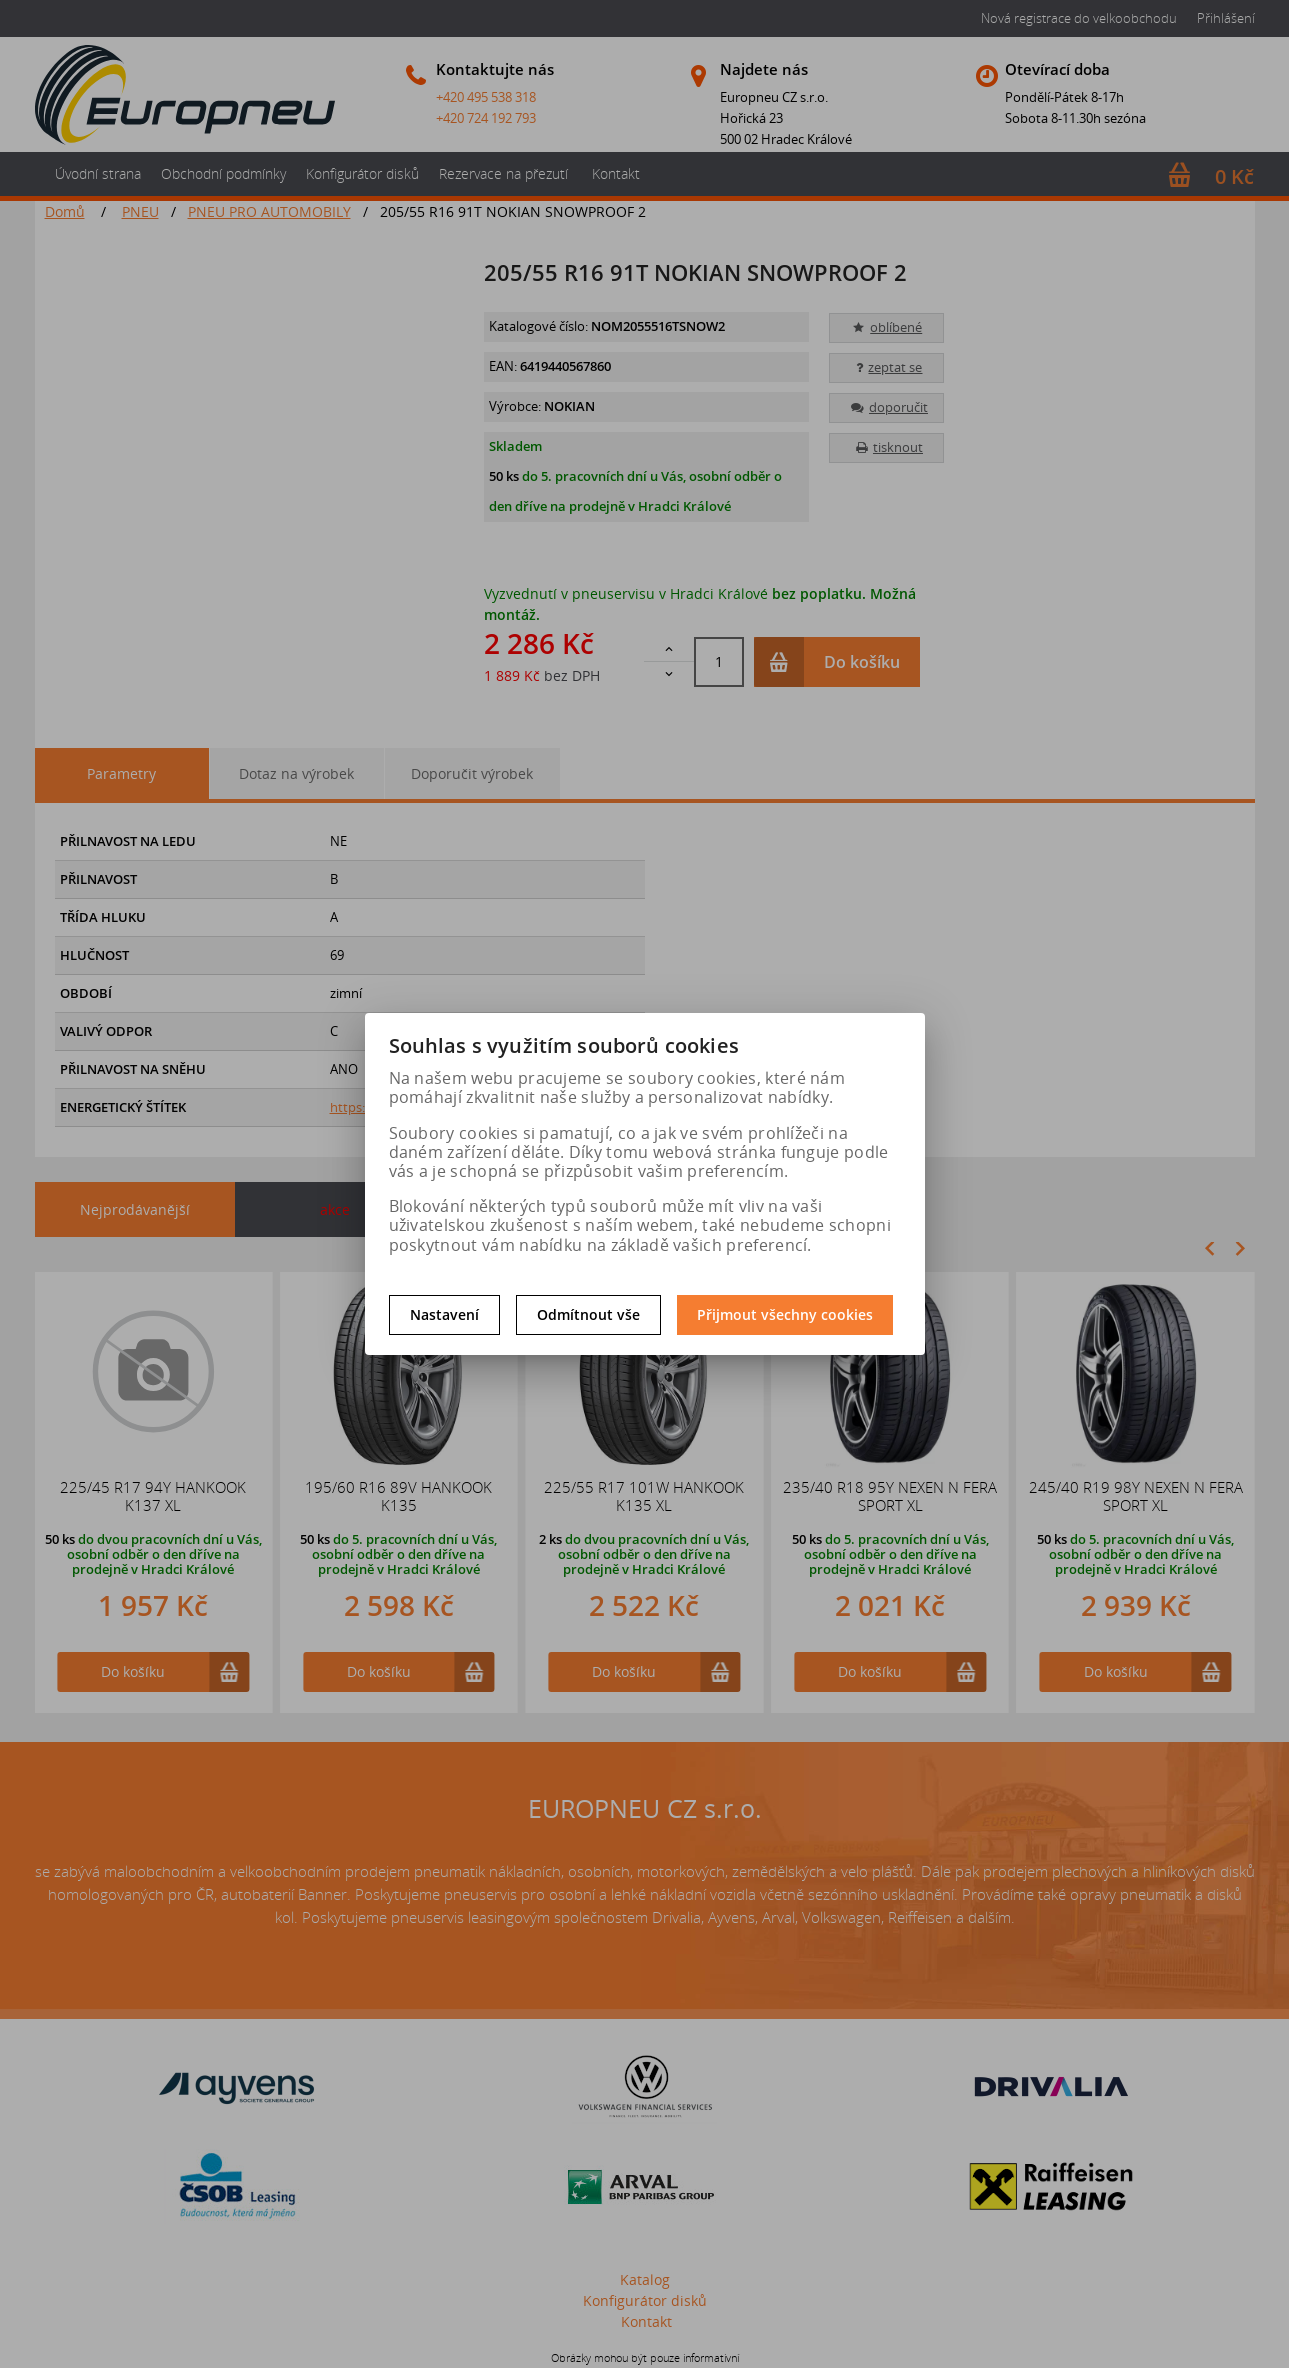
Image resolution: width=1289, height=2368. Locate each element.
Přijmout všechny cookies (785, 1314)
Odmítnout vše (588, 1314)
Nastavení (444, 1314)
